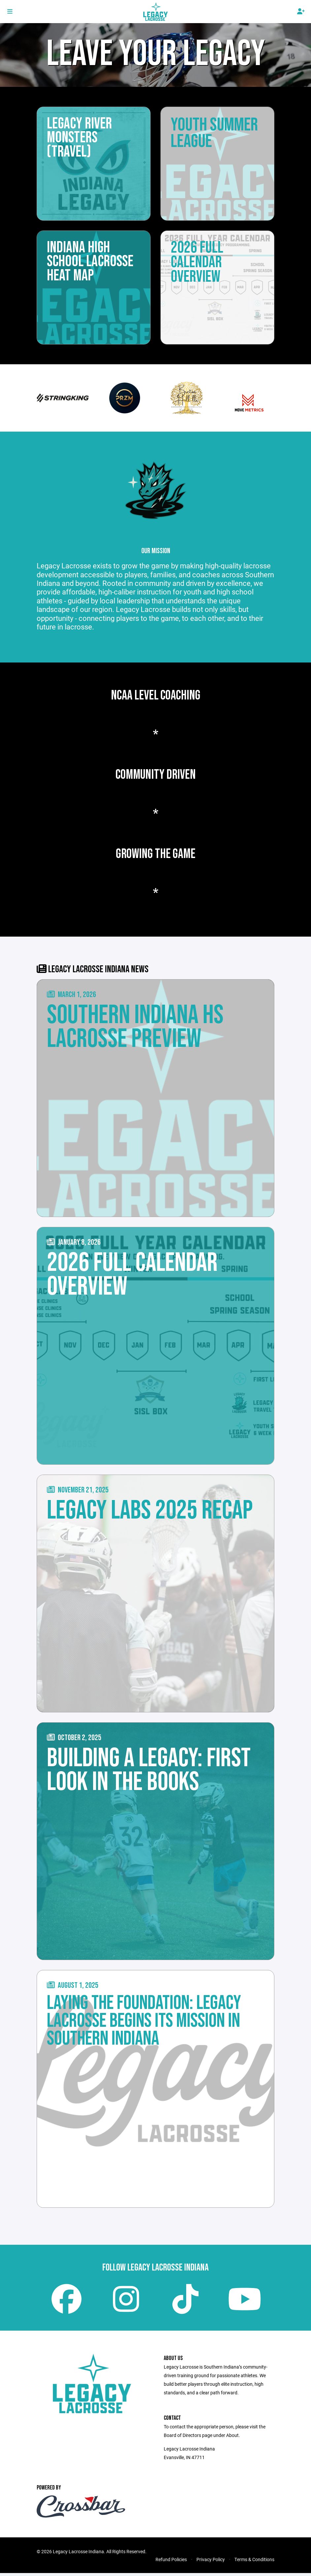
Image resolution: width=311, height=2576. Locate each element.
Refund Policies (171, 2562)
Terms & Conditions (254, 2562)
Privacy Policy (210, 2562)
